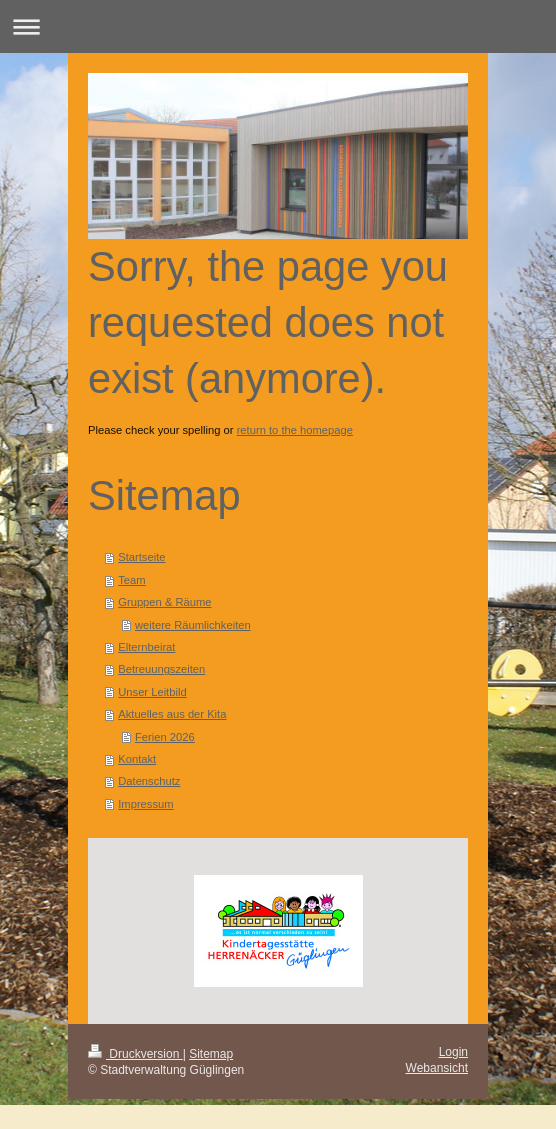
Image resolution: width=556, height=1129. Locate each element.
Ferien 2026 (165, 737)
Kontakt (137, 759)
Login (453, 1052)
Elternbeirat (146, 647)
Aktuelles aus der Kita (172, 714)
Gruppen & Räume (164, 602)
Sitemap (211, 1054)
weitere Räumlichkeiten (193, 625)
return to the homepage (295, 430)
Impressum (145, 804)
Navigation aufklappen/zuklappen (278, 26)
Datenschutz (149, 781)
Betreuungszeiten (161, 669)
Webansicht (437, 1068)
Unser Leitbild (152, 692)
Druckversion (135, 1054)
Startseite (141, 557)
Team (131, 580)
